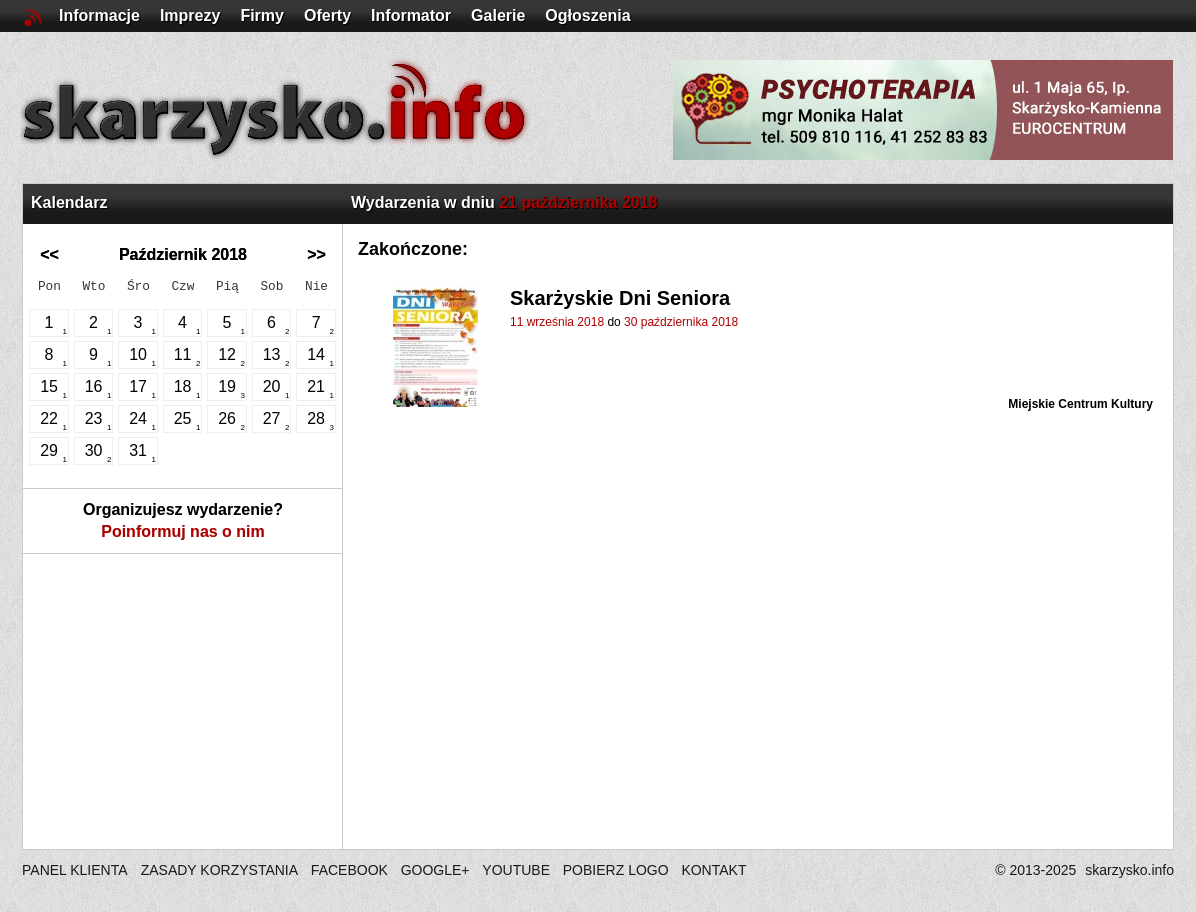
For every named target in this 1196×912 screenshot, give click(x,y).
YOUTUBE (516, 870)
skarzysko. (1129, 870)
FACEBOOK (349, 870)
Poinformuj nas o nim (183, 531)
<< (49, 254)
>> (316, 254)
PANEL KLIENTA (76, 870)
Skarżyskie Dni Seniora (620, 298)
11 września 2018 (557, 322)
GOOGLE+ (435, 870)
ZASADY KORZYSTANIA (219, 870)
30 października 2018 (681, 322)
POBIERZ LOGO (616, 870)
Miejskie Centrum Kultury (1080, 404)
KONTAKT (713, 870)
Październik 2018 (183, 254)
